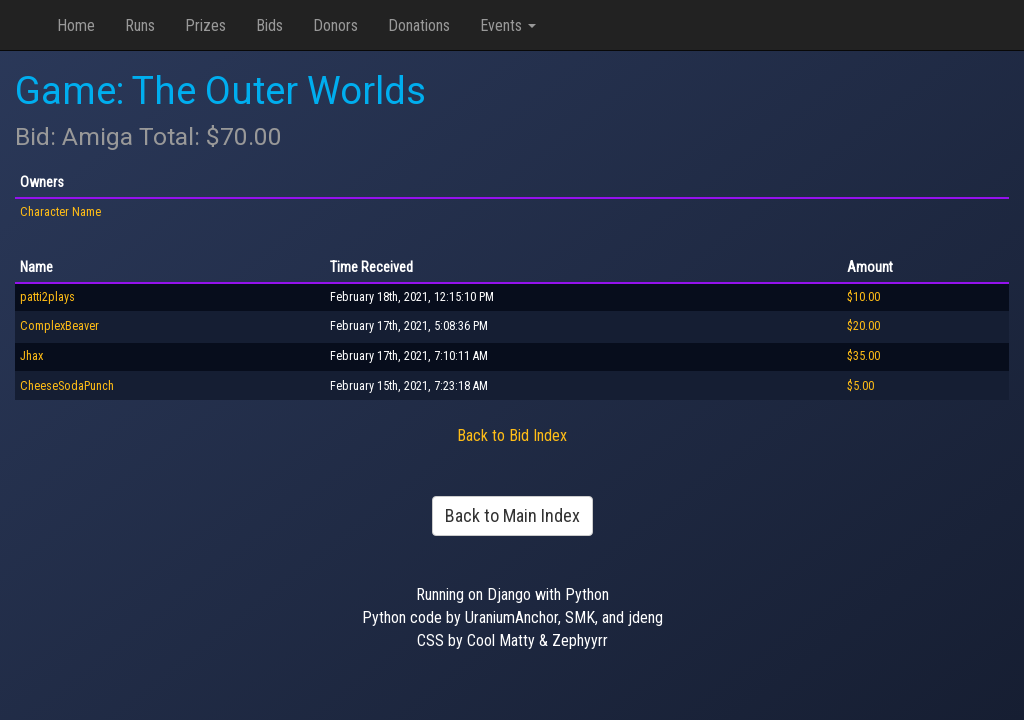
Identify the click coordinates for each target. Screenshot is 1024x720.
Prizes (205, 25)
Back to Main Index (512, 515)
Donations (419, 25)
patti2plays (47, 297)
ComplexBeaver (59, 326)
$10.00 (863, 297)
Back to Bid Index (512, 435)
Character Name (60, 212)
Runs (140, 25)
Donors (335, 25)
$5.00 (860, 386)
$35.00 (863, 356)
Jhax (31, 356)
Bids (269, 25)
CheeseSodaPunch (67, 386)
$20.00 (863, 326)
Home (76, 25)
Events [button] (508, 25)
